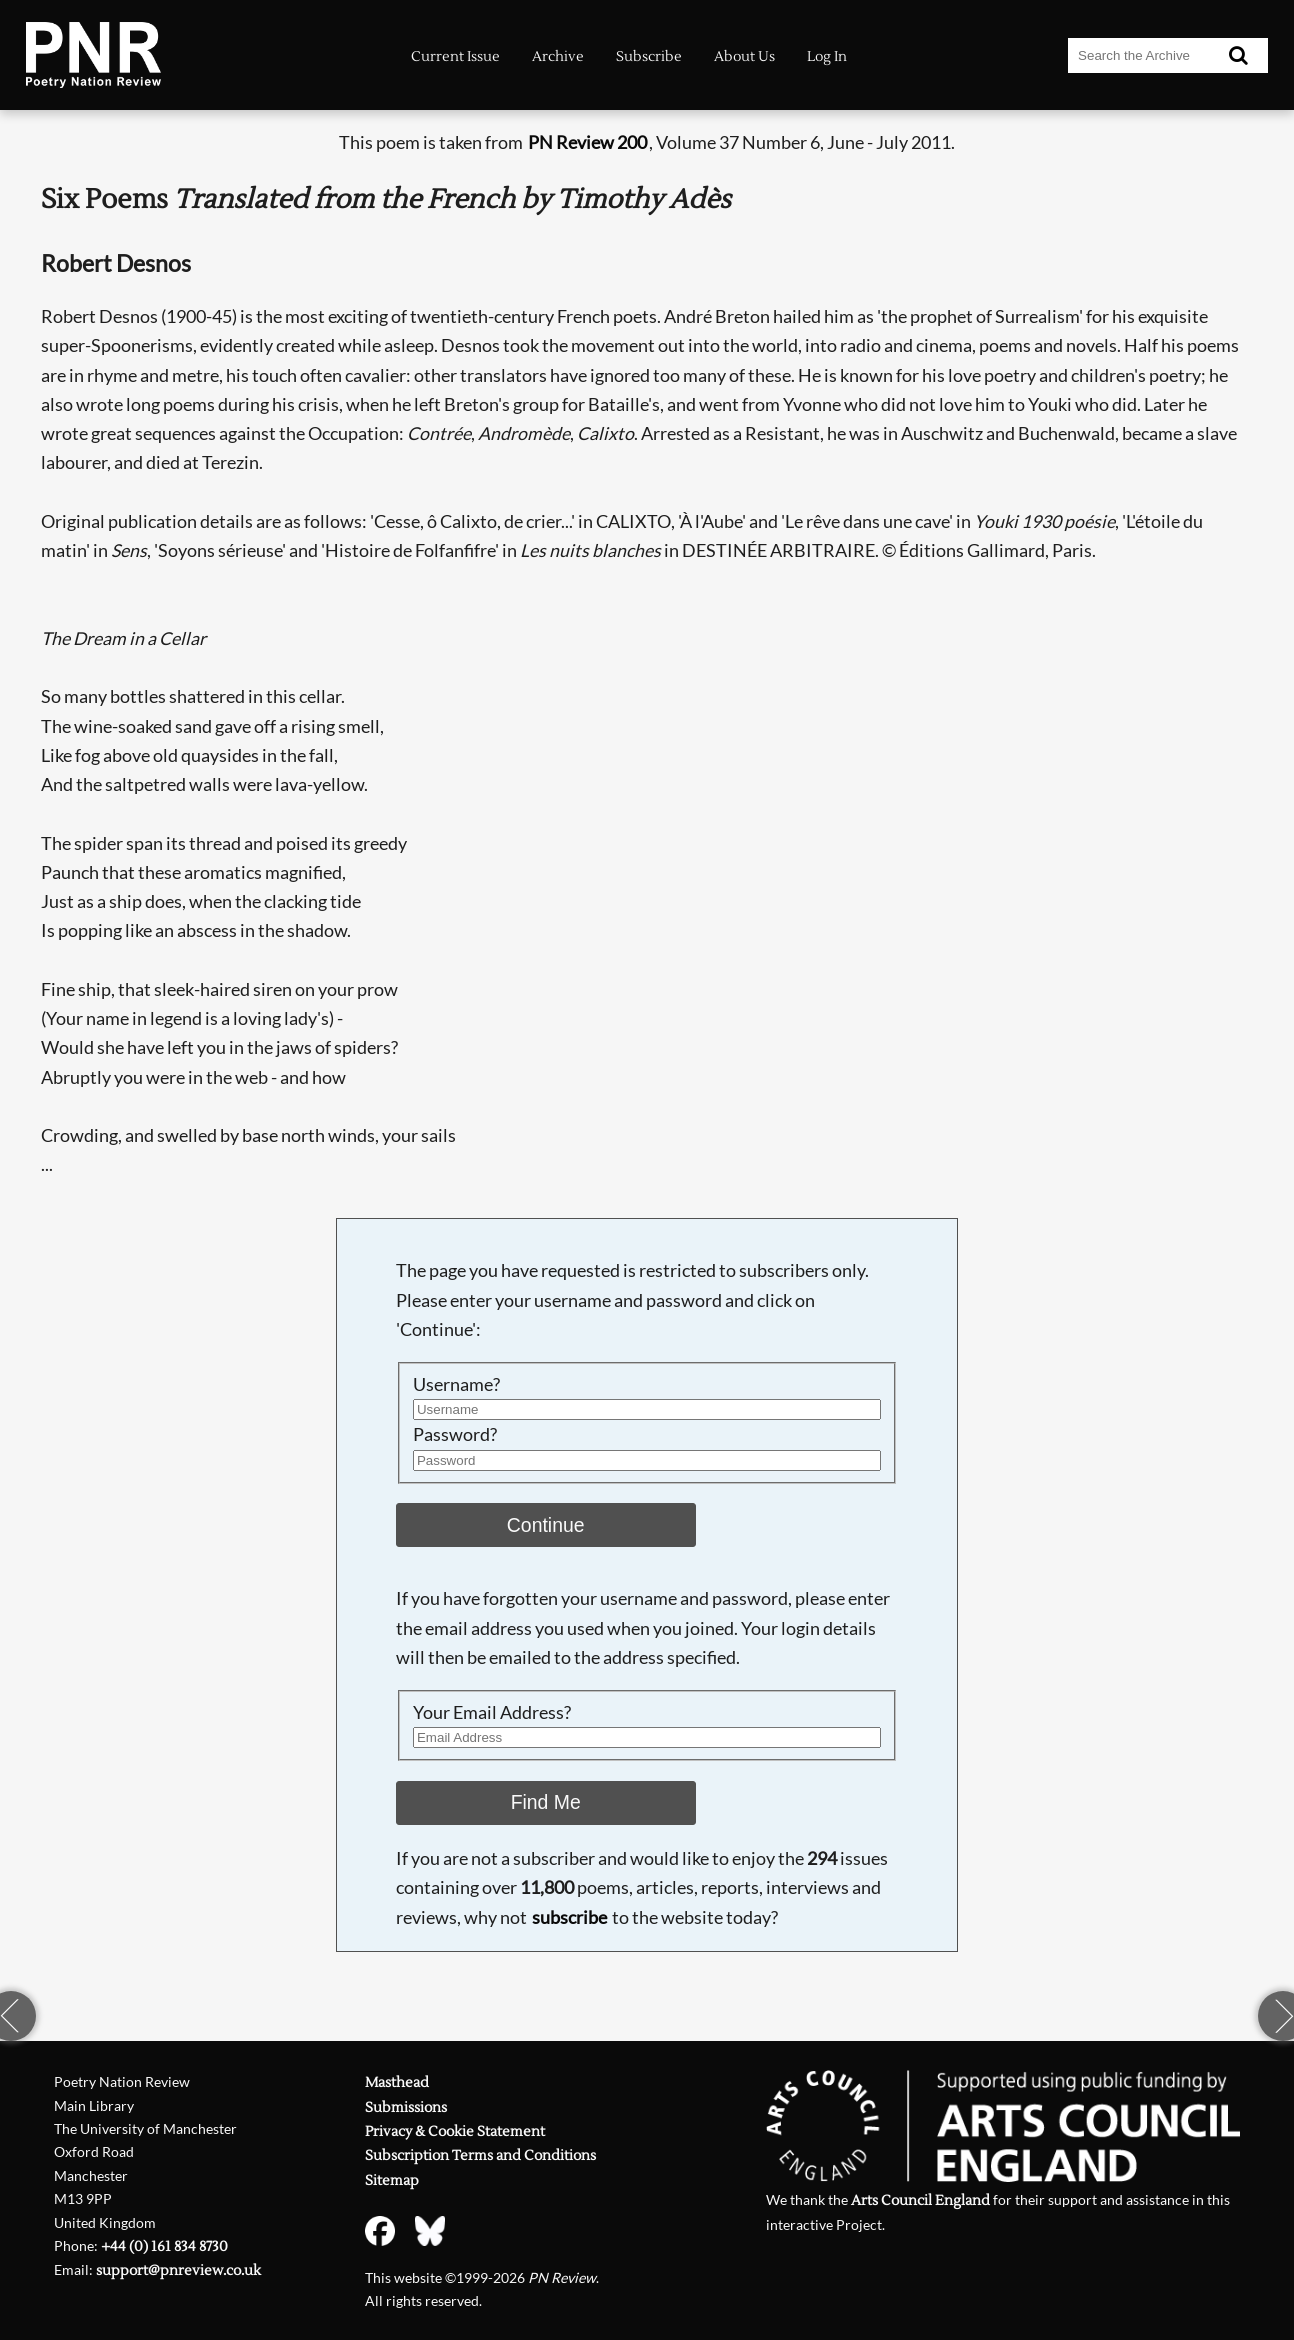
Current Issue (455, 56)
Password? (455, 1434)
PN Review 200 (587, 142)
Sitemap (392, 2180)
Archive (558, 56)
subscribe (569, 1917)
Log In (827, 56)
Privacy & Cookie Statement (455, 2131)
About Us (744, 56)
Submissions (406, 2107)
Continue (546, 1525)
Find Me (546, 1802)
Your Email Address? (492, 1712)
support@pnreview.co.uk (178, 2270)
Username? (456, 1384)
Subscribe (649, 56)
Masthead (397, 2082)
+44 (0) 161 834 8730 (164, 2246)
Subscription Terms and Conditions (480, 2155)
